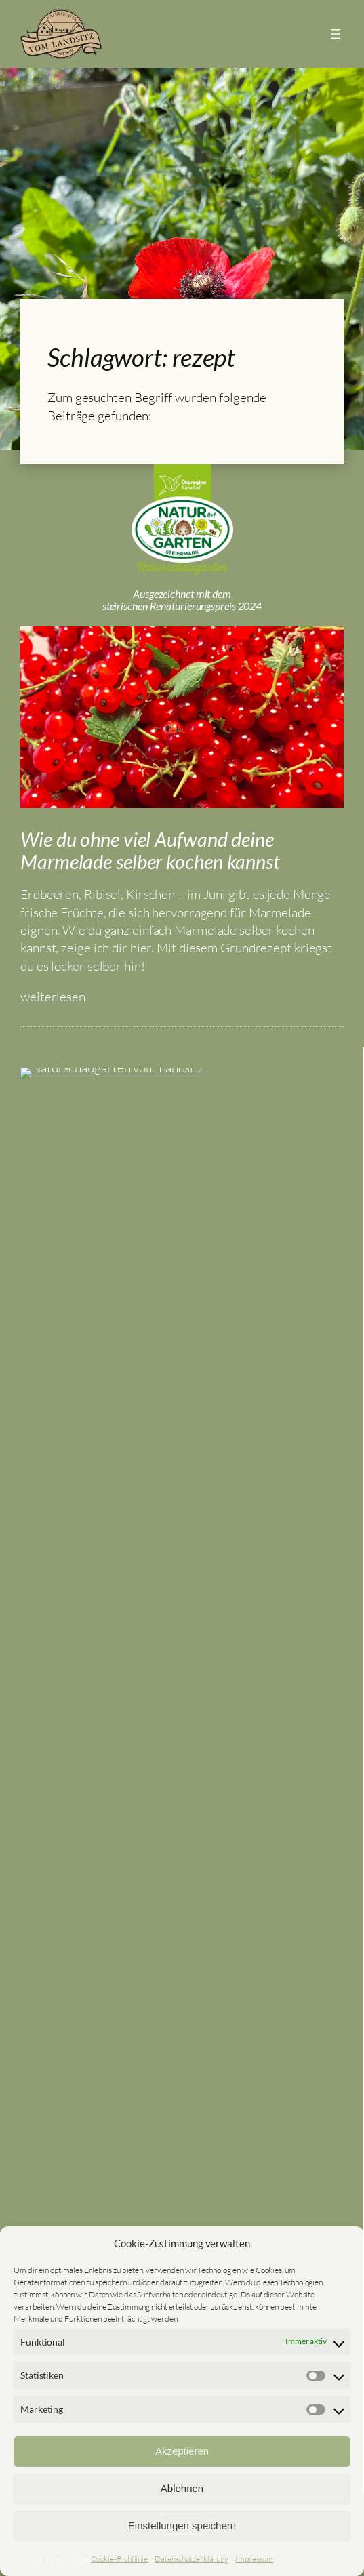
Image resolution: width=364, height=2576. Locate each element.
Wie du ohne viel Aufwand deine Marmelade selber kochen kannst (150, 1206)
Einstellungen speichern (182, 2525)
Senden (181, 1915)
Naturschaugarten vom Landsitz (181, 1578)
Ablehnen (182, 2488)
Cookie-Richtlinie (119, 2559)
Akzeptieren (182, 2451)
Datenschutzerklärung (191, 2559)
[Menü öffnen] (335, 34)
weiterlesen (52, 1352)
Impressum (254, 2559)
